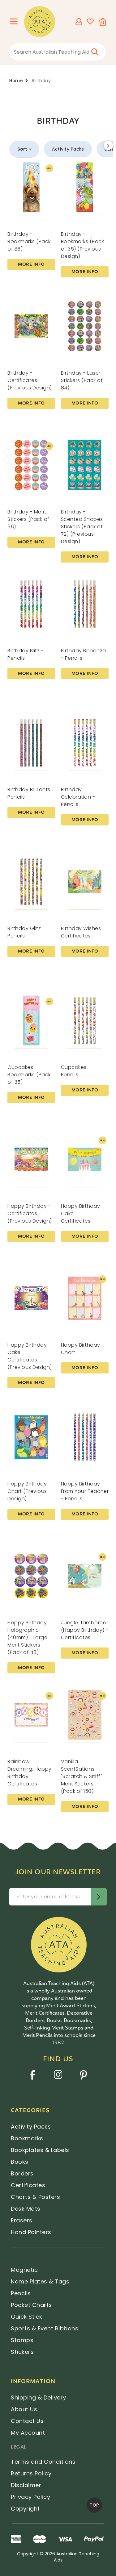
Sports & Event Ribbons (44, 2328)
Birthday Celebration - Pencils (78, 797)
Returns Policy (31, 2473)
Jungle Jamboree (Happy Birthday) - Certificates (85, 1630)
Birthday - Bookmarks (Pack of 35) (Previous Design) (82, 245)
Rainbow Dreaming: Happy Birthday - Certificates (29, 1772)
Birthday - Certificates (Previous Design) (29, 380)
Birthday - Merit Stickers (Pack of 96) (28, 519)
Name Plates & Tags (40, 2281)
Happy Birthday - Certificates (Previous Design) (29, 1213)
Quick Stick (26, 2316)
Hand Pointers (31, 2232)
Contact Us (27, 2421)
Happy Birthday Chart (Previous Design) (27, 1491)
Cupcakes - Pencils (76, 1071)
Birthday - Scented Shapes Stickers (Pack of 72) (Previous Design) (82, 526)
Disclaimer (26, 2485)
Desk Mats (26, 2208)
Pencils (21, 2293)
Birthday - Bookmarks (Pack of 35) (29, 241)
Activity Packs (68, 149)
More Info (31, 264)
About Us (24, 2409)
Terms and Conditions (43, 2462)
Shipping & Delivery (38, 2397)
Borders (22, 2173)
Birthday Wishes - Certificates (83, 932)
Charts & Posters (35, 2197)
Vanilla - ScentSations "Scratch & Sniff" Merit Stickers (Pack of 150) (81, 1776)
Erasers (21, 2220)
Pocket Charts (31, 2305)
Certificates (28, 2185)
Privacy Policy (30, 2497)
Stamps (22, 2340)
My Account (28, 2433)
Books (19, 2162)
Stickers (22, 2352)
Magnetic (24, 2270)
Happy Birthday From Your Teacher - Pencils (85, 1491)
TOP (94, 2505)
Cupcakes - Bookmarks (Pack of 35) (29, 1075)
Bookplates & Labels (40, 2150)
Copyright (25, 2508)
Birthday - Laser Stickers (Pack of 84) (82, 380)
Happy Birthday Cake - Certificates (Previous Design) (29, 1356)
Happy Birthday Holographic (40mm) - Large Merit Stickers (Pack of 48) (27, 1637)
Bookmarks (27, 2138)
